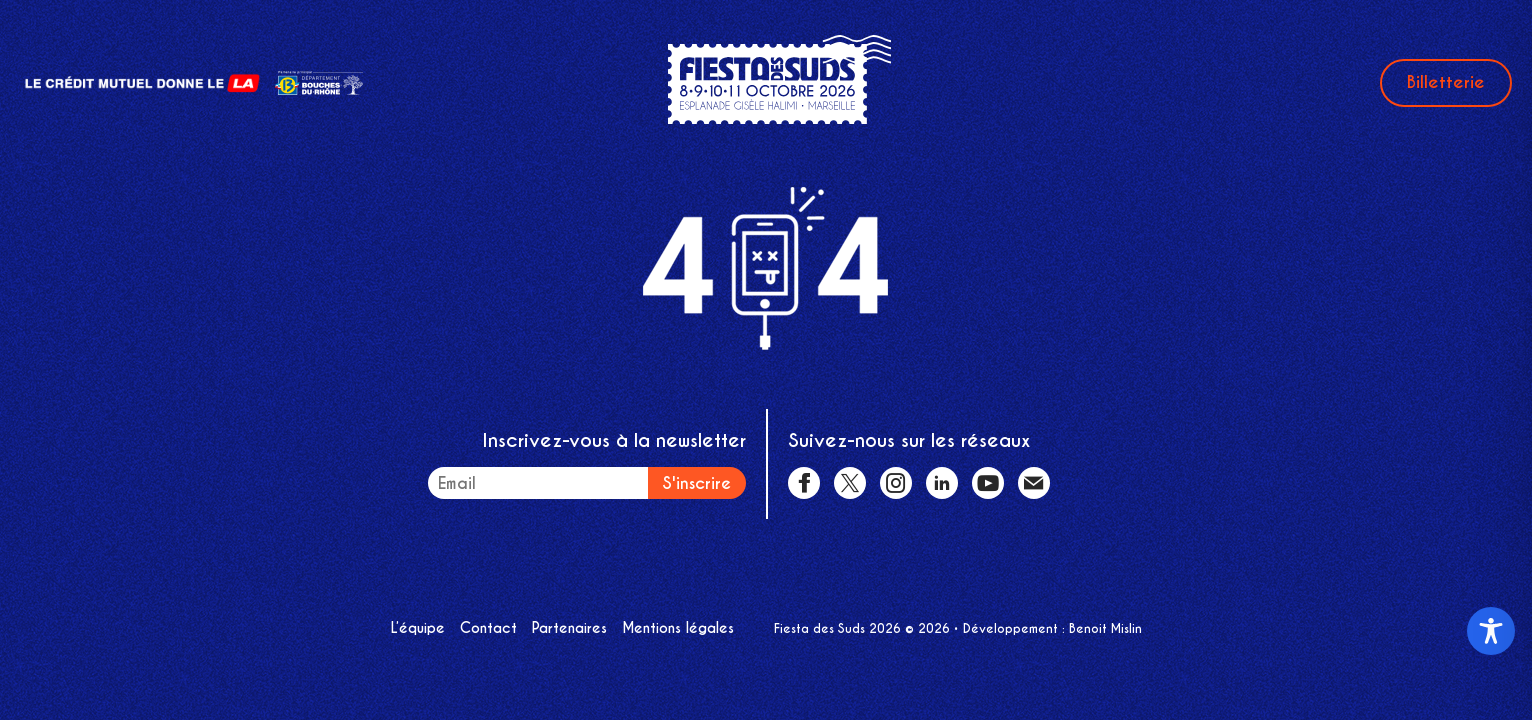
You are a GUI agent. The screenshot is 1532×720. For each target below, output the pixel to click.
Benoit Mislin (1105, 628)
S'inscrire (697, 483)
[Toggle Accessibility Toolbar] (1491, 631)
